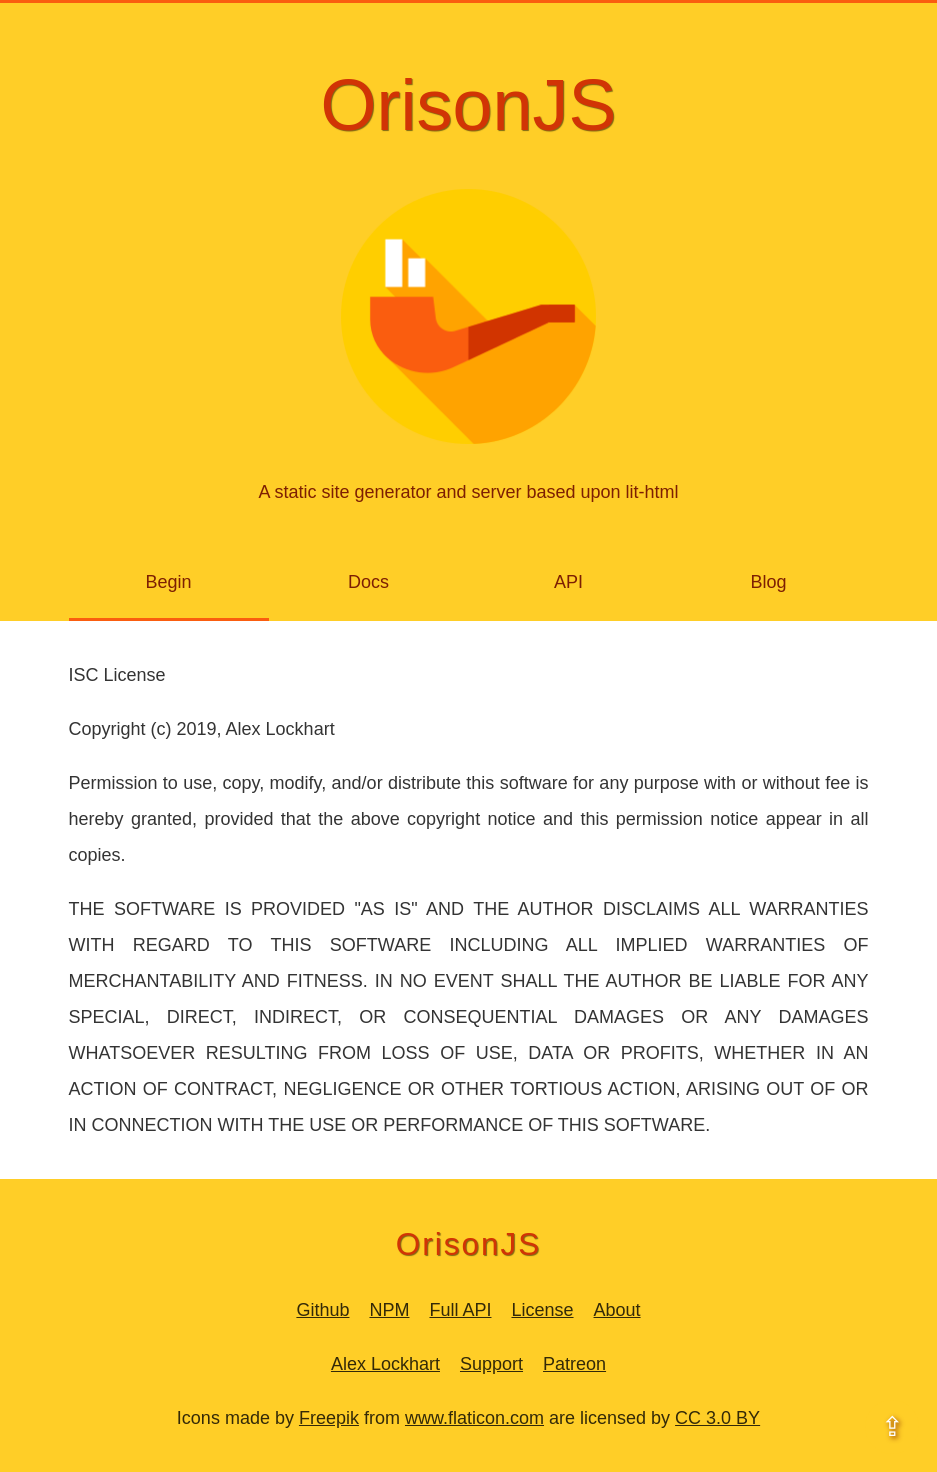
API (568, 582)
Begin (168, 582)
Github (322, 1310)
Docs (368, 582)
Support (491, 1364)
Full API (460, 1310)
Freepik (329, 1418)
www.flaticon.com (474, 1418)
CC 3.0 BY (717, 1418)
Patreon (574, 1364)
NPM (389, 1310)
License (542, 1310)
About (617, 1310)
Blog (768, 582)
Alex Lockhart (385, 1364)
